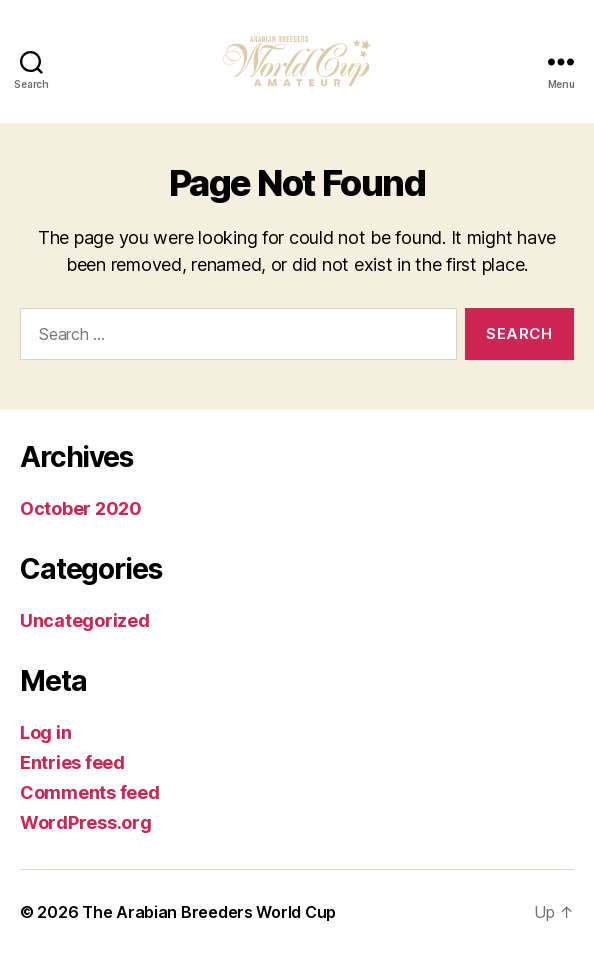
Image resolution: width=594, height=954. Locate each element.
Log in (45, 732)
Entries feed (72, 762)
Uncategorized (85, 620)
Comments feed (90, 792)
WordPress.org (86, 822)
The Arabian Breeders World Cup (209, 912)
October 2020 (81, 508)
